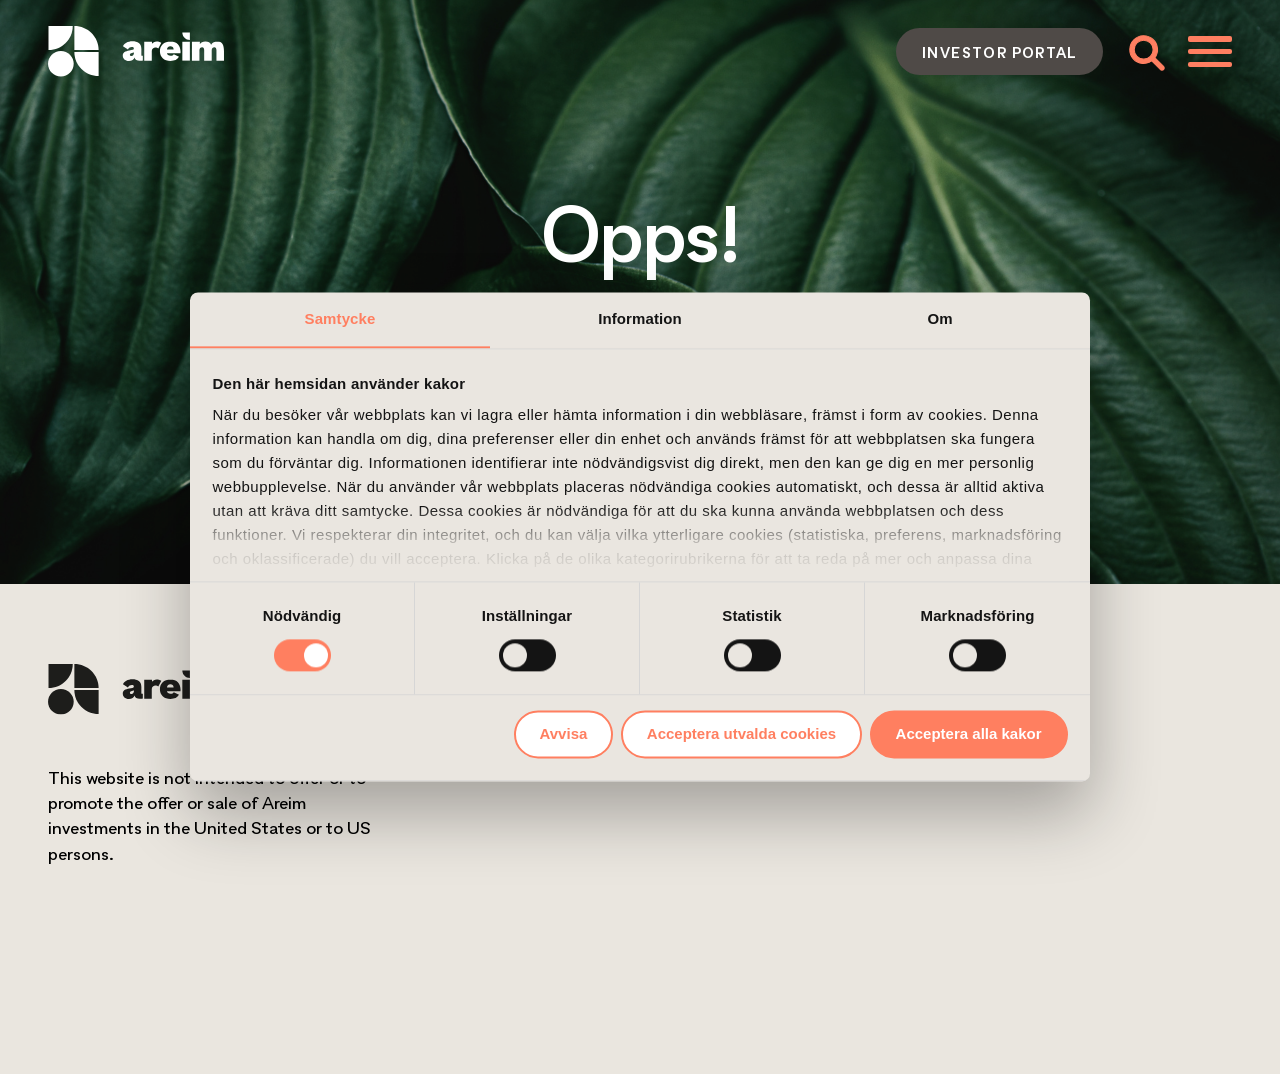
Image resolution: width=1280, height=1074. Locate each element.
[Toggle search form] (1145, 51)
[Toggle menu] (1210, 51)
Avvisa (564, 733)
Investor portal (999, 52)
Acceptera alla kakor (969, 733)
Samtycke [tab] (340, 318)
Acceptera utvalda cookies (741, 733)
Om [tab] (939, 318)
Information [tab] (640, 318)
